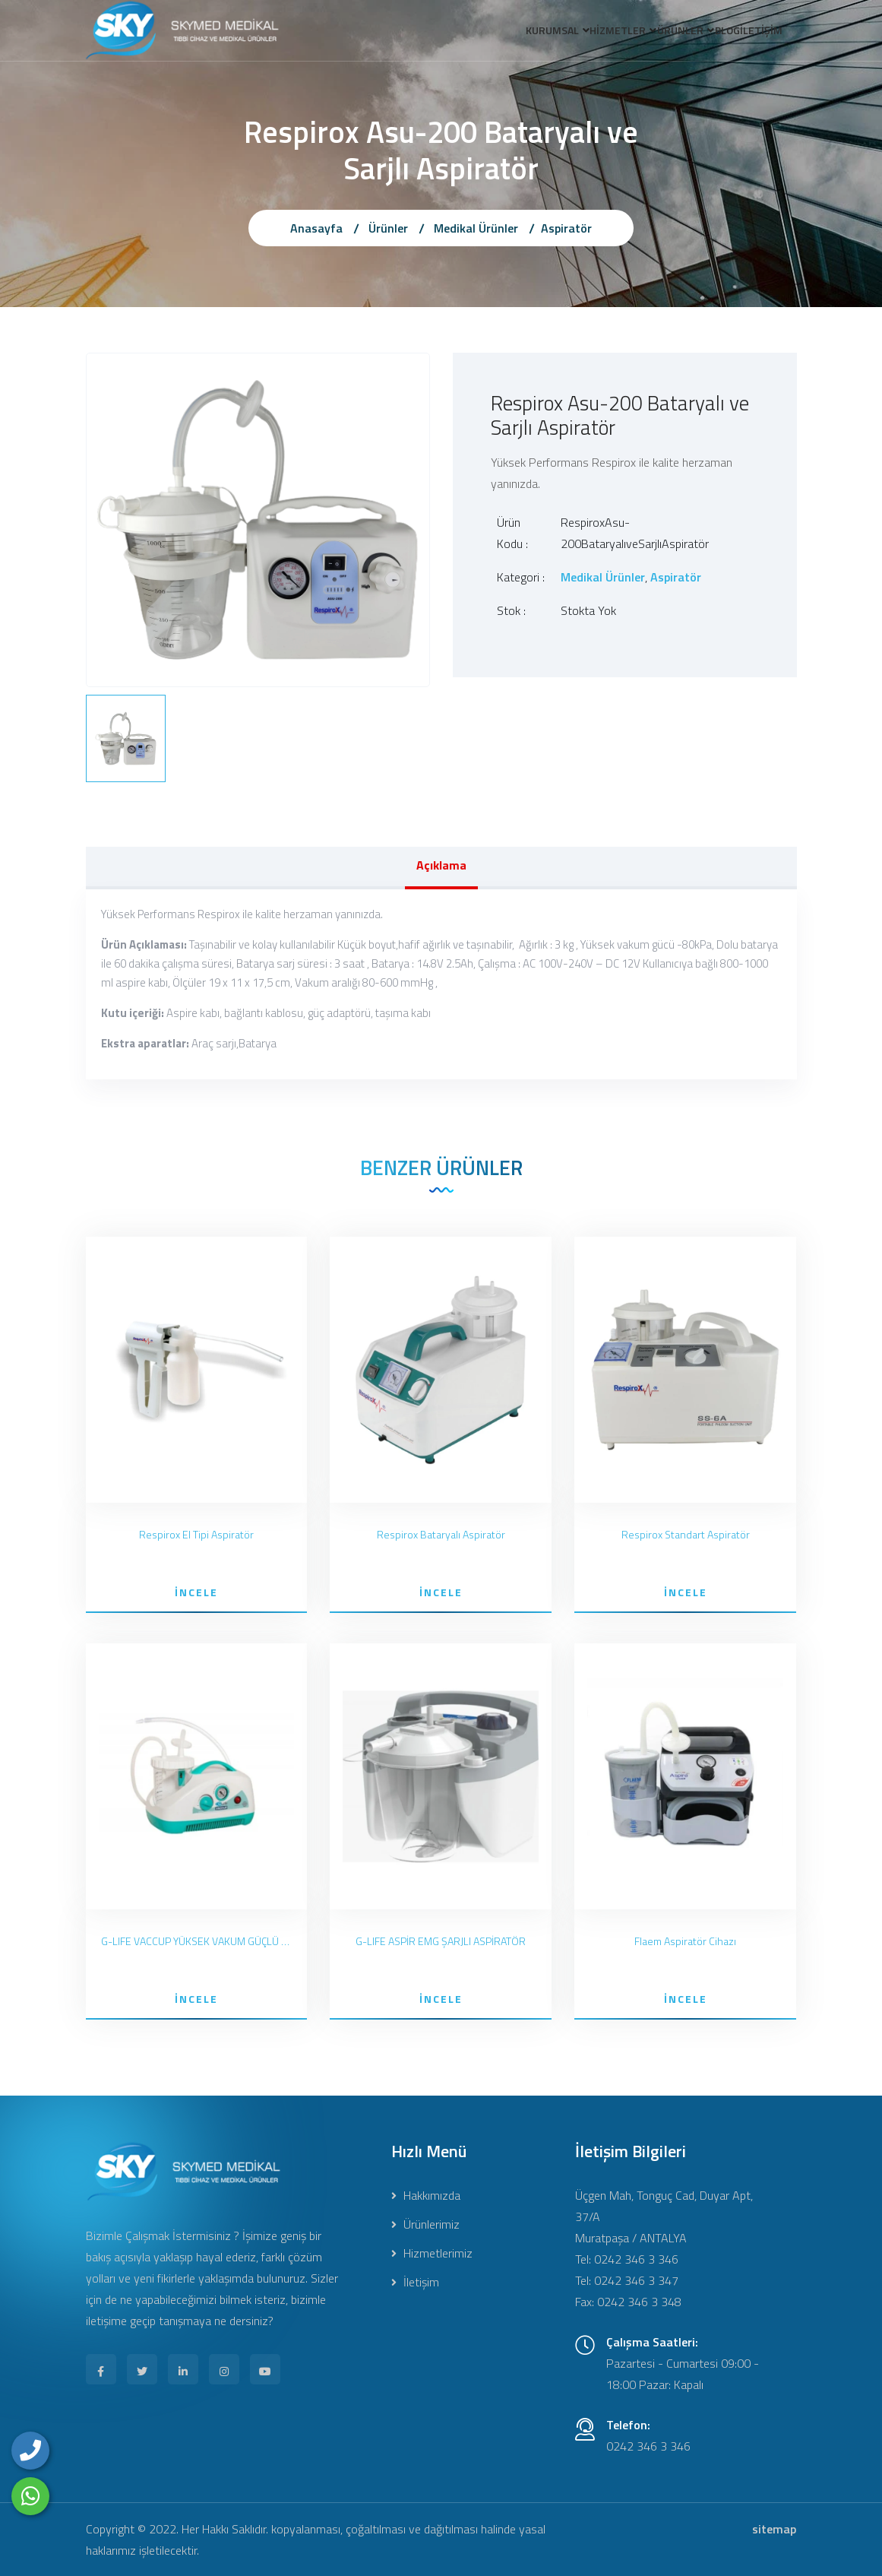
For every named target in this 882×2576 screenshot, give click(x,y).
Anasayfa (316, 228)
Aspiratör (566, 228)
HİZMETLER (577, 33)
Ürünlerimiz (425, 2224)
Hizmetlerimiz (432, 2253)
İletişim (415, 2282)
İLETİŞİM (756, 33)
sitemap (774, 2529)
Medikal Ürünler (476, 228)
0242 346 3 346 (648, 2446)
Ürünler (388, 228)
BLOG (709, 33)
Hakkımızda (425, 2195)
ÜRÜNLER (651, 33)
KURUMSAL (499, 33)
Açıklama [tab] (441, 865)
